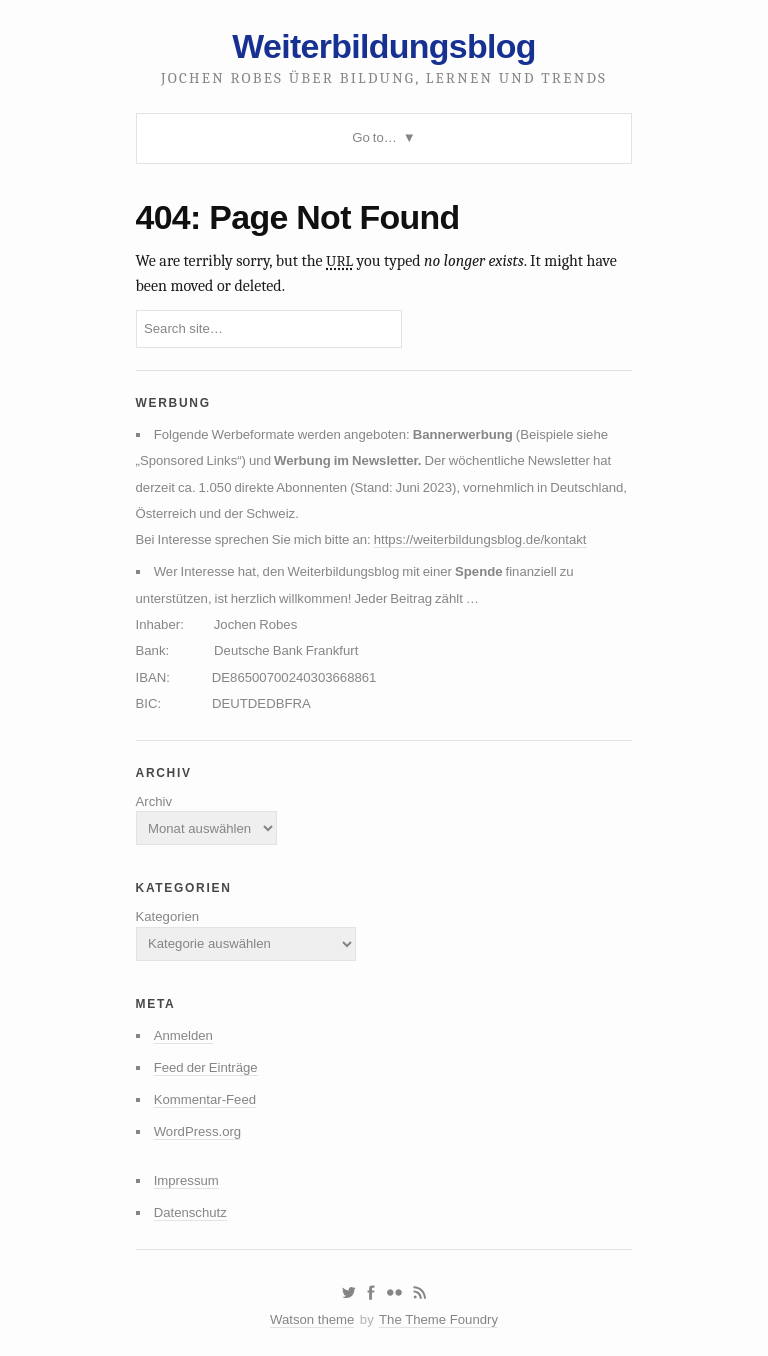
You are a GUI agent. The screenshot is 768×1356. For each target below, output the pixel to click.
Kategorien (168, 916)
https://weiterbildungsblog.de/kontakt (480, 539)
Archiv (154, 801)
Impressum (186, 1180)
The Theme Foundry (438, 1319)
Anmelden (183, 1035)
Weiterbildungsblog (383, 46)
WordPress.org (198, 1131)
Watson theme (312, 1319)
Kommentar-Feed (205, 1099)
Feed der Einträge (206, 1067)
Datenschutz (190, 1212)
